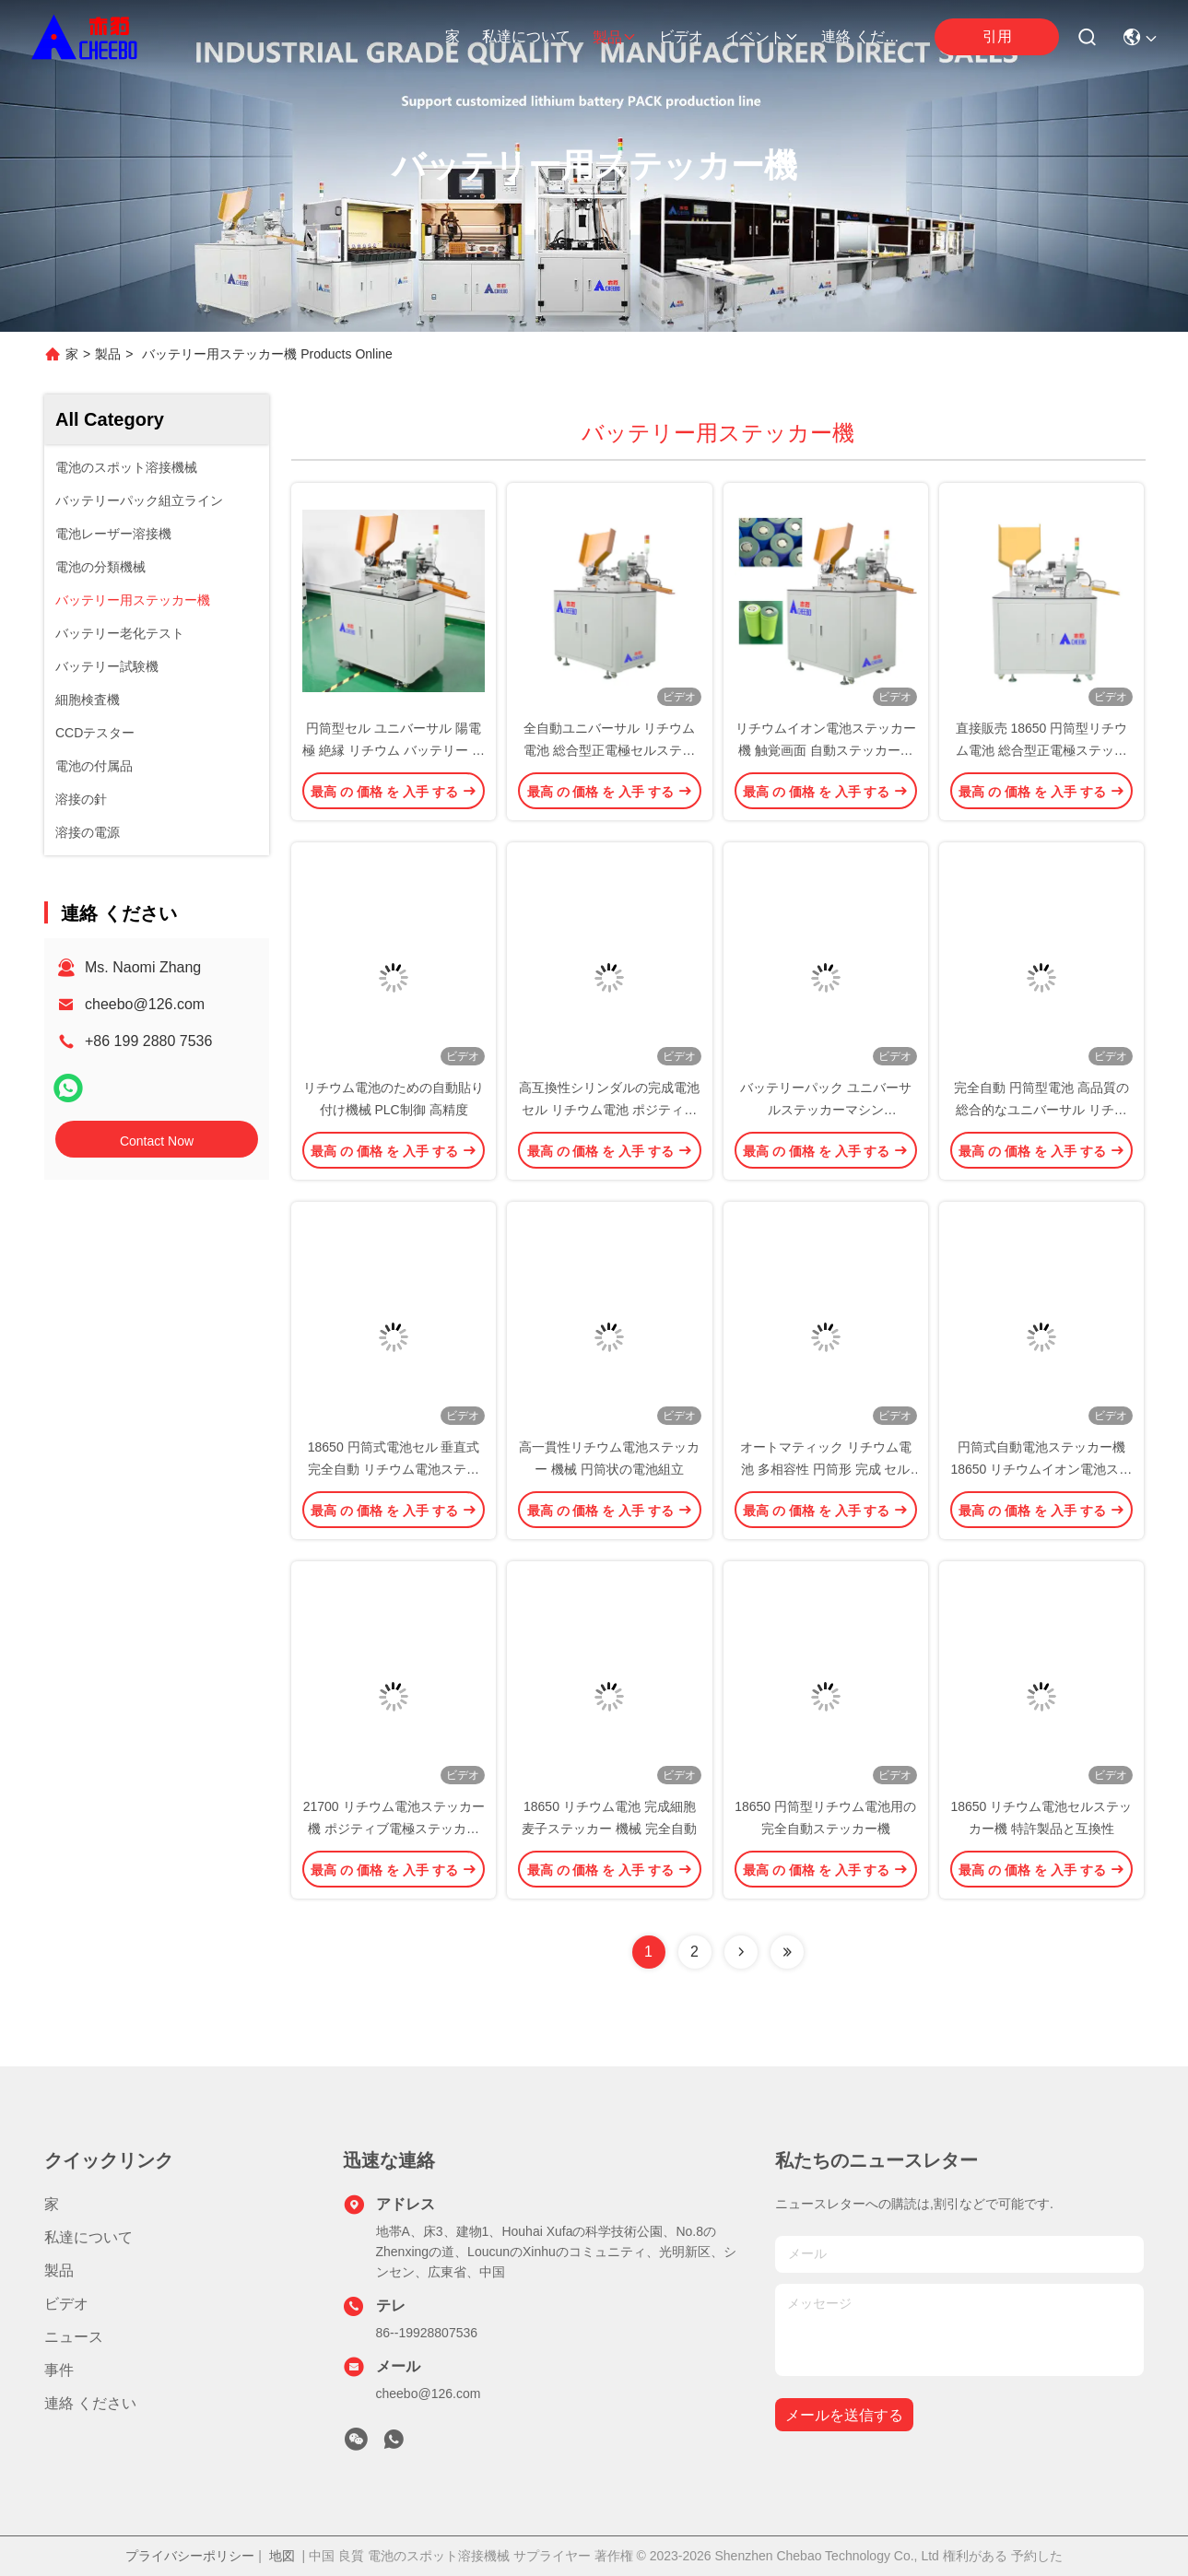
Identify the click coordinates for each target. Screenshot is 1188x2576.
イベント (762, 37)
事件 (59, 2370)
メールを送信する (844, 2415)
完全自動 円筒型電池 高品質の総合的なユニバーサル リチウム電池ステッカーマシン (1041, 1109)
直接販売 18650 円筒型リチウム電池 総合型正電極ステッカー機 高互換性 (1042, 750)
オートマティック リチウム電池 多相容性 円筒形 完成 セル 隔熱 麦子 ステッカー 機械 (826, 1469)
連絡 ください (865, 36)
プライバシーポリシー (189, 2555)
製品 (615, 37)
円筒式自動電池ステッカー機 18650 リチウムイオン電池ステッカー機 (1041, 1469)
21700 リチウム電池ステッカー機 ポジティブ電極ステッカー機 (394, 1828)
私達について (526, 36)
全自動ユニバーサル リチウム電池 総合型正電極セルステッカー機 (609, 750)
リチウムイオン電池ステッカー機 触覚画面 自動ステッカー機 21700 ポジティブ (825, 750)
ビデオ (681, 36)
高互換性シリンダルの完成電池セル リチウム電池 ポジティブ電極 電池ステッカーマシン (609, 1109)
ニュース (73, 2337)
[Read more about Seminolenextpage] (741, 1952)
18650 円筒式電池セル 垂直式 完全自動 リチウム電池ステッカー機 (394, 1469)
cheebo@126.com (145, 1004)
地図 (282, 2555)
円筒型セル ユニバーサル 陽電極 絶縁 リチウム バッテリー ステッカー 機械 (393, 750)
